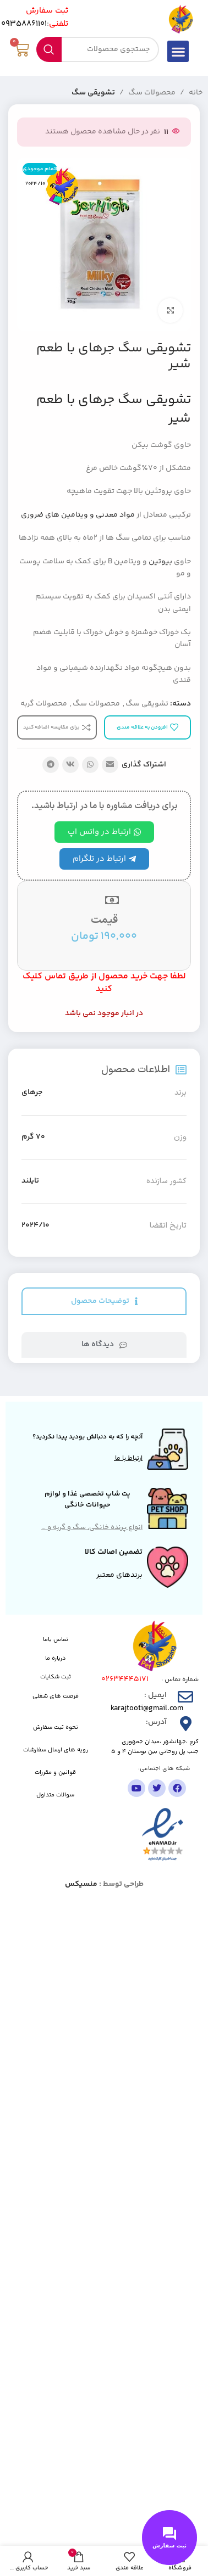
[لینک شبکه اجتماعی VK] (70, 765)
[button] (178, 51)
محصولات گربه (43, 704)
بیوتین (160, 562)
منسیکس (81, 1884)
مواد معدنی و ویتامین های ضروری (78, 515)
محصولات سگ (152, 93)
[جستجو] (97, 49)
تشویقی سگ (93, 93)
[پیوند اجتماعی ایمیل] (110, 765)
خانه (195, 93)
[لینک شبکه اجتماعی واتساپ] (90, 765)
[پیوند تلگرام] (50, 765)
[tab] (104, 1301)
